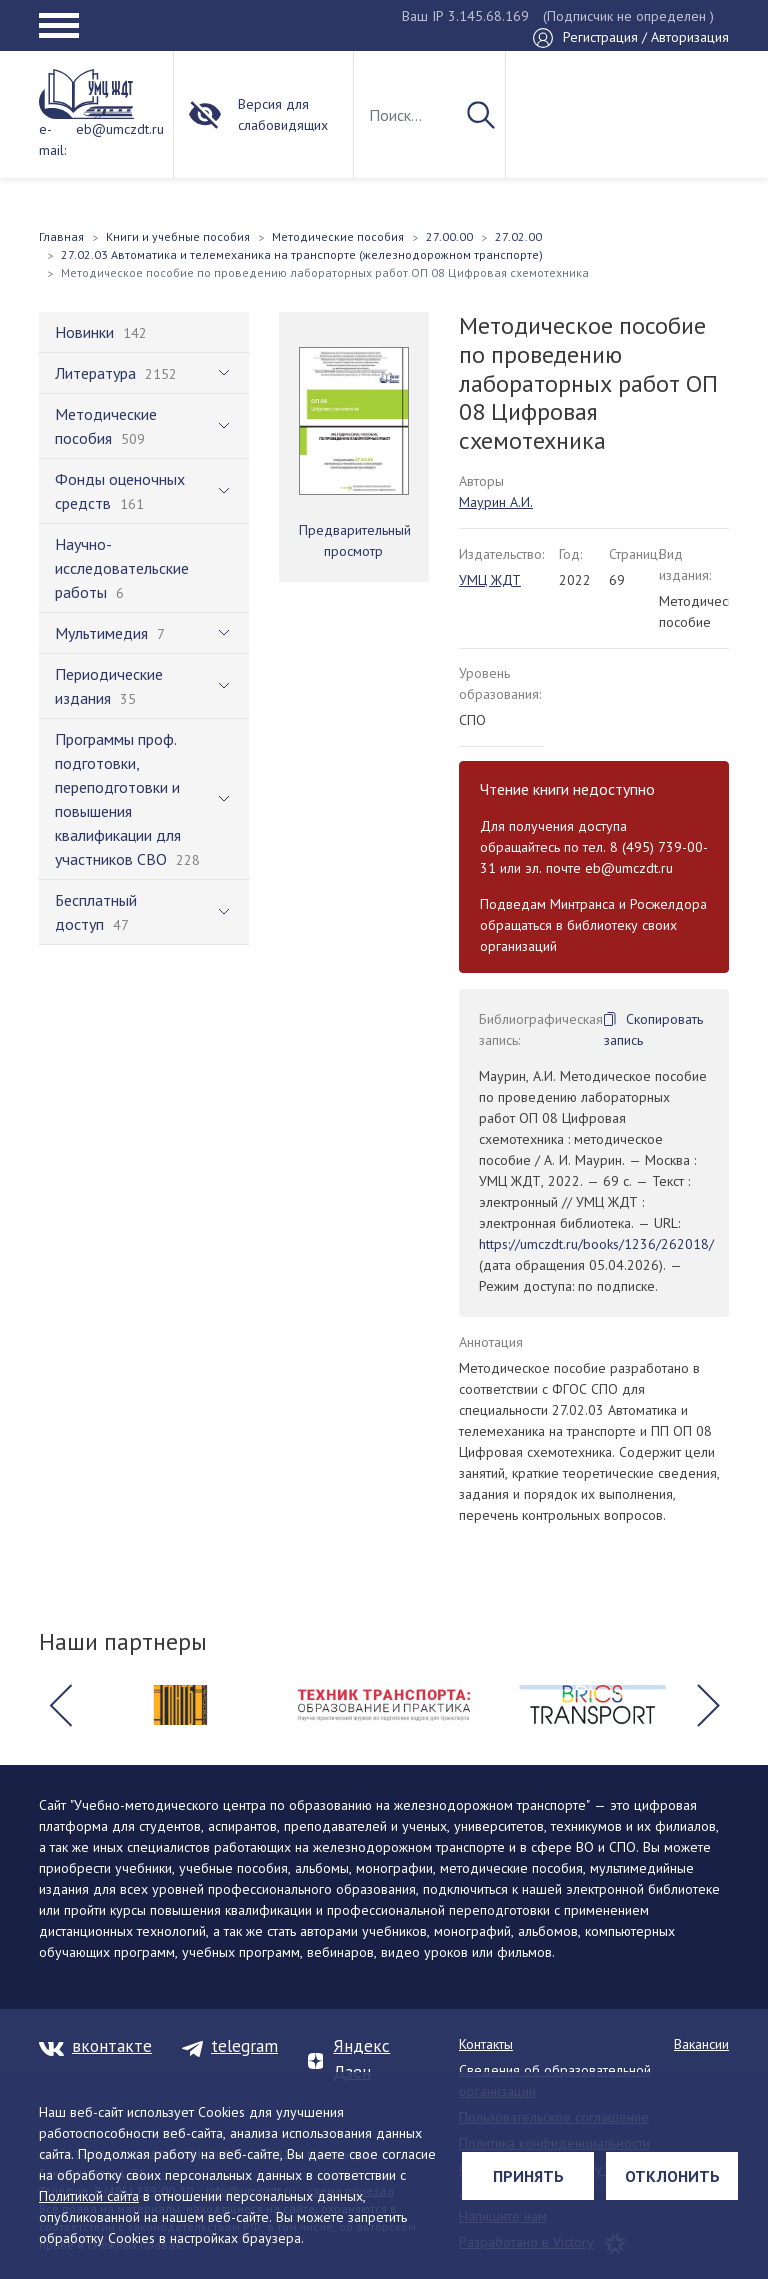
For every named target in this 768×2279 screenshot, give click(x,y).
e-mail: (52, 139)
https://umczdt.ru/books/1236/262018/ (596, 1244)
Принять (528, 2176)
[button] (60, 1705)
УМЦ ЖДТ (490, 580)
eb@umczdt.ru (120, 129)
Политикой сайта (89, 2196)
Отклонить (672, 2176)
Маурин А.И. (496, 502)
